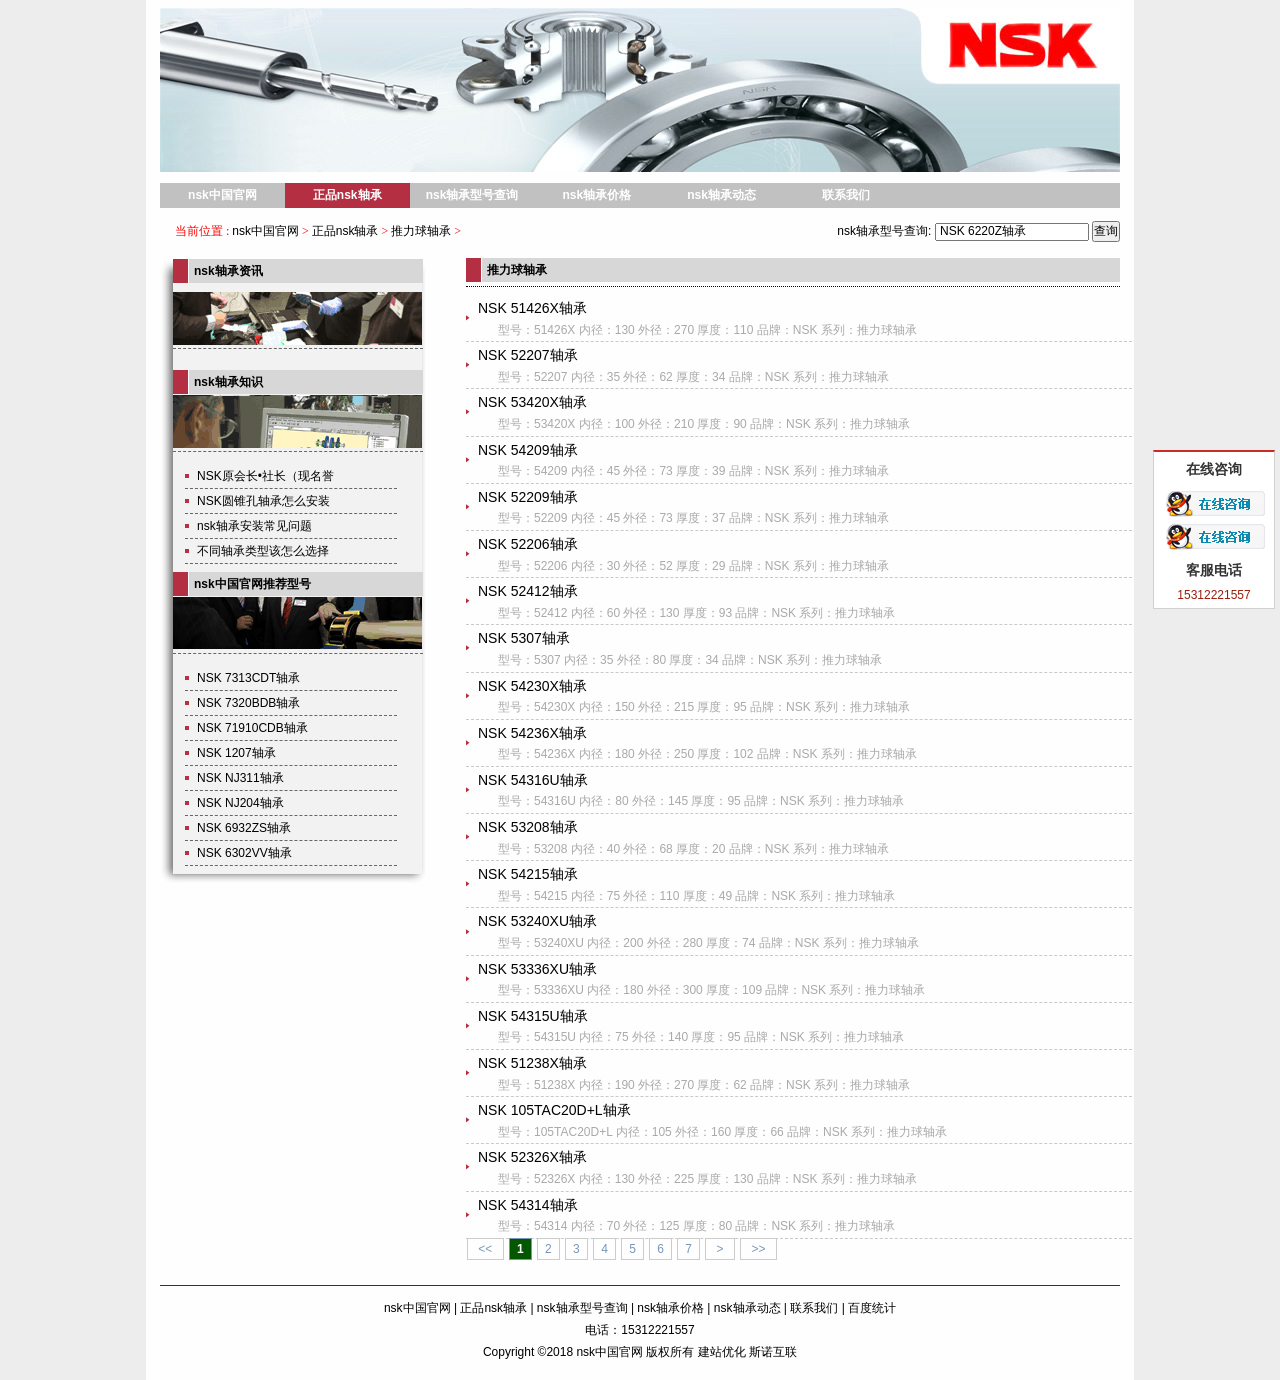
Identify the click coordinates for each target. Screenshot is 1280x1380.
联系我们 (846, 195)
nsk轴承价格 (596, 195)
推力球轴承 (421, 231)
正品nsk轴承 (347, 195)
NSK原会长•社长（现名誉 (265, 476)
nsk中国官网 (222, 195)
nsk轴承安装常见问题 (254, 526)
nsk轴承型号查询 (472, 195)
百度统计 (872, 1308)
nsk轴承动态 (721, 195)
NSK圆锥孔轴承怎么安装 (263, 501)
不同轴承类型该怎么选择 (263, 551)
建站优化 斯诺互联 (747, 1352)
